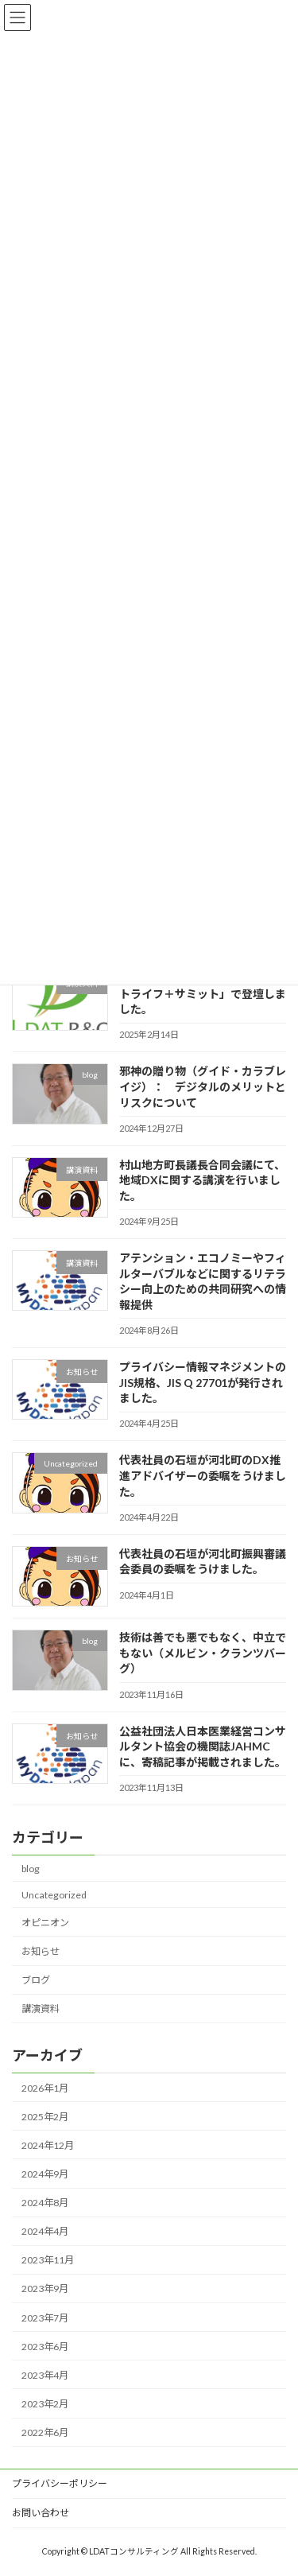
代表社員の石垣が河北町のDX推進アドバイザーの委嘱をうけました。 (202, 1475)
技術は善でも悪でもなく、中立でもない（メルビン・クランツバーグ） (202, 1652)
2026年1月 (44, 2087)
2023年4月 (44, 2374)
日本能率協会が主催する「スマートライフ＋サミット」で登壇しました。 (202, 992)
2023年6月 (44, 2346)
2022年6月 (44, 2432)
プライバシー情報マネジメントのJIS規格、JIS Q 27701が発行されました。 (202, 1382)
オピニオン (45, 1922)
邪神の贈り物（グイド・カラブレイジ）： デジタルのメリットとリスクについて (202, 1086)
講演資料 (40, 2009)
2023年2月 (44, 2403)
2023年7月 (44, 2317)
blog (30, 1868)
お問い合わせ (40, 2513)
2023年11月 (47, 2260)
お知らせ (40, 1951)
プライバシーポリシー (59, 2483)
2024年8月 (44, 2203)
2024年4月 (44, 2231)
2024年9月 (44, 2173)
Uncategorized (54, 1894)
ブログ (35, 1980)
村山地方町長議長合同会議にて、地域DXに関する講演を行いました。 (202, 1179)
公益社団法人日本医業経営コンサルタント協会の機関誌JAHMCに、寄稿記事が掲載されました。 (202, 1745)
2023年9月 (44, 2288)
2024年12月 (47, 2145)
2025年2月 (44, 2116)
